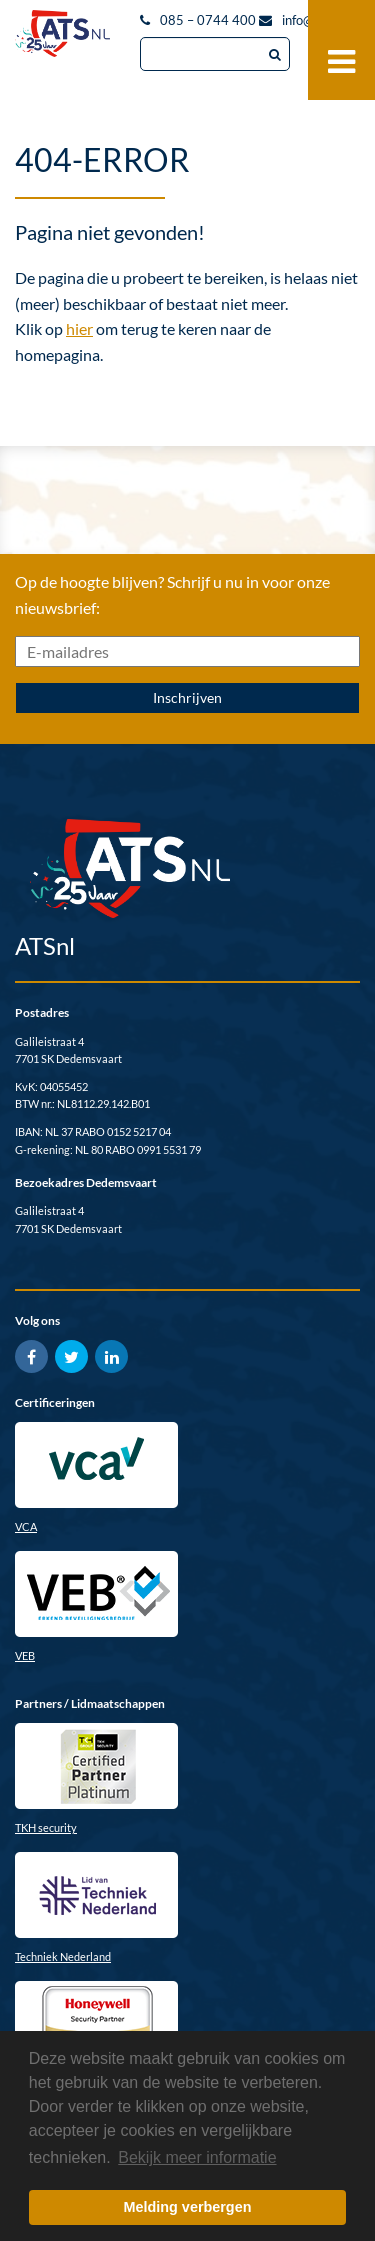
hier (79, 328)
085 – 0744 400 (208, 20)
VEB (25, 1655)
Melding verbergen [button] (188, 2207)
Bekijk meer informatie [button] (197, 2157)
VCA (26, 1526)
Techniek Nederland (63, 1956)
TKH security (46, 1827)
